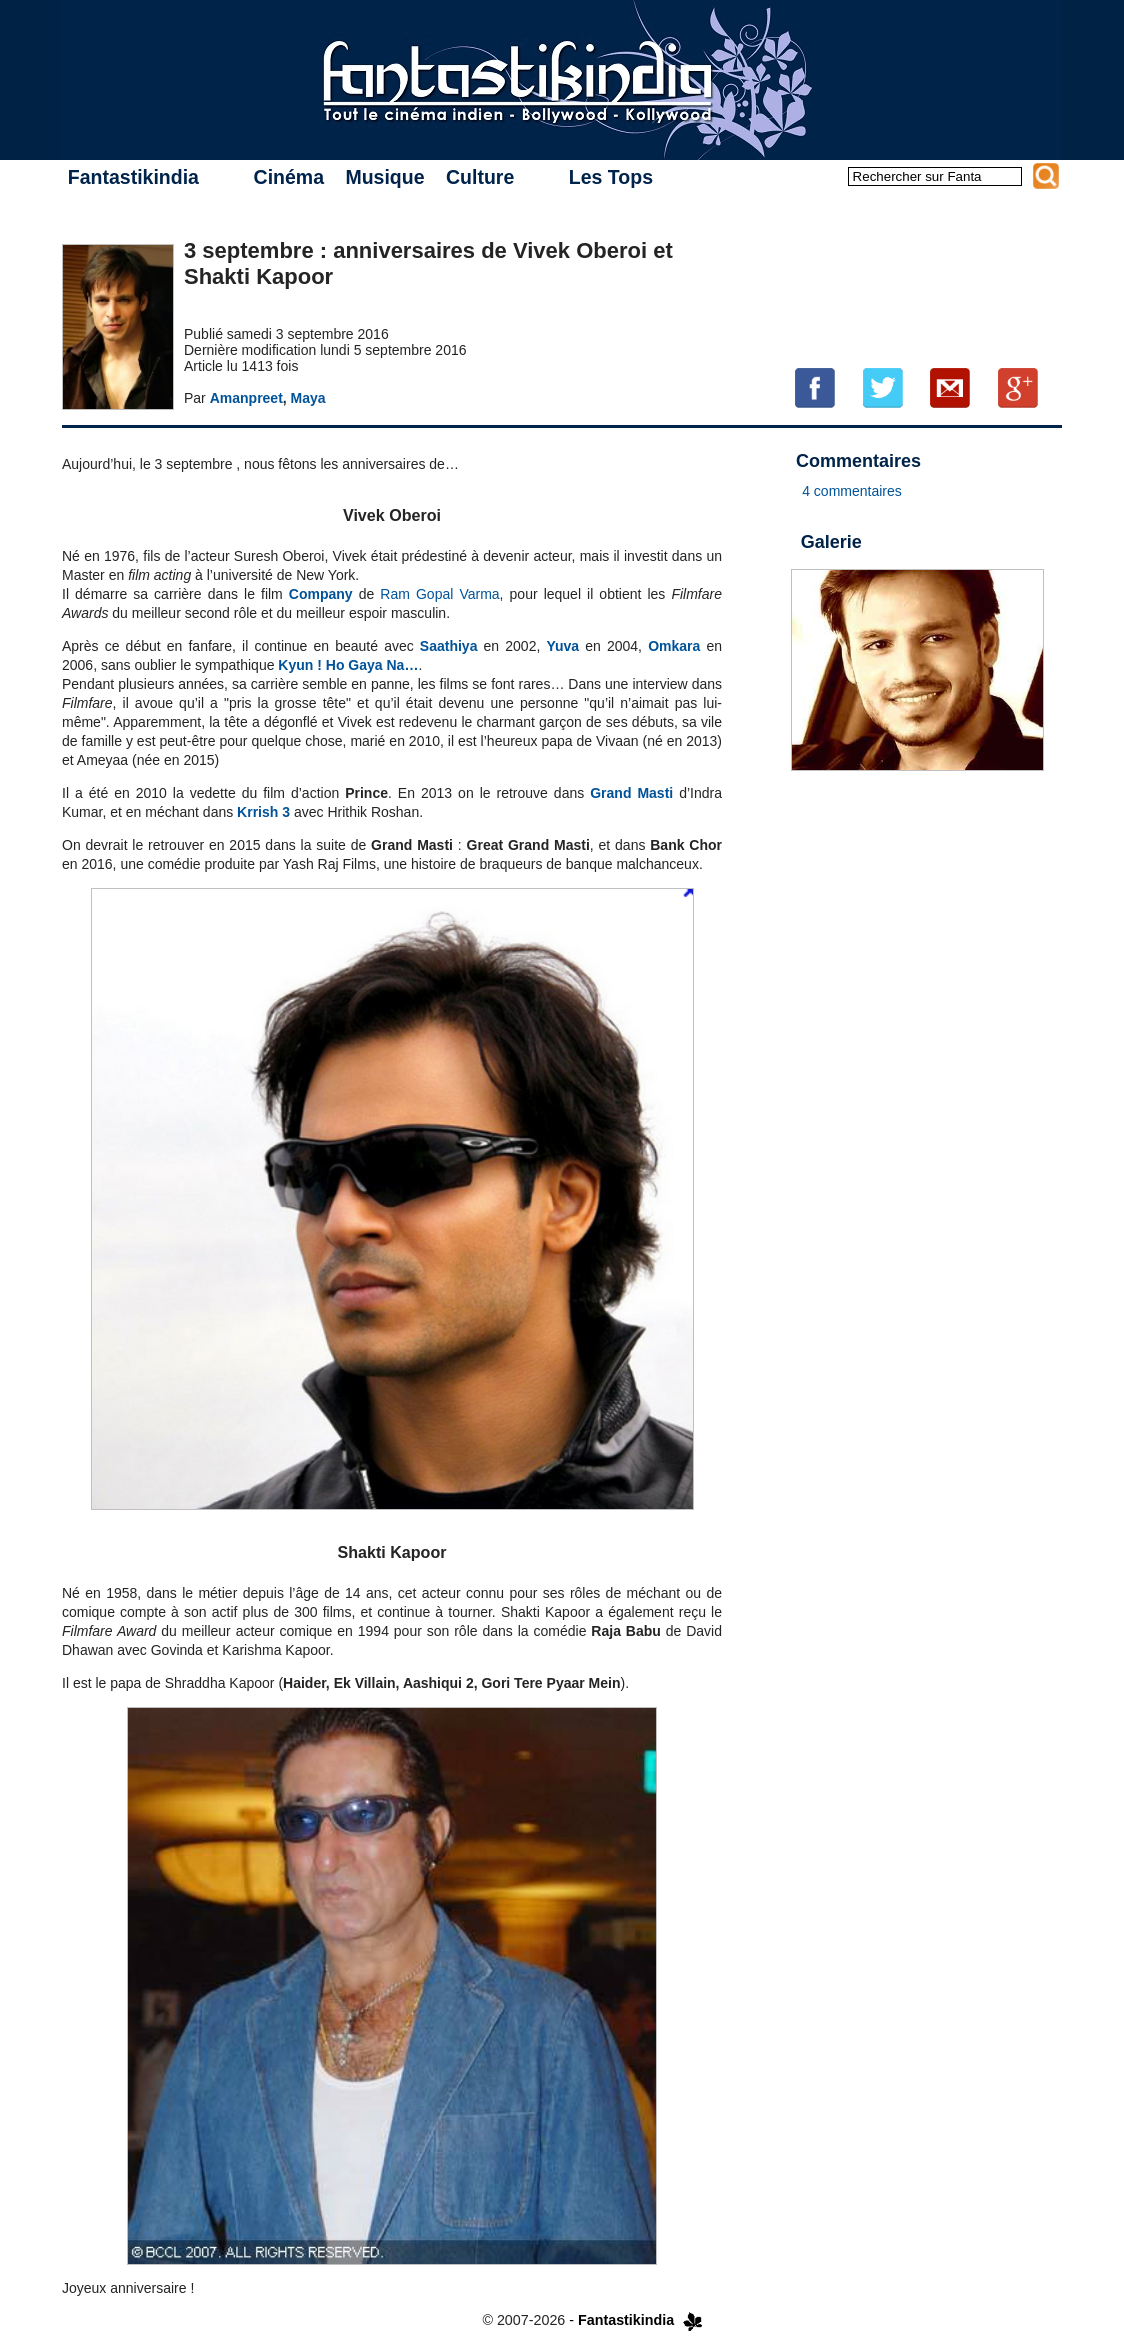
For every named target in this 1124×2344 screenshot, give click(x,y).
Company (321, 594)
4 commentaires (852, 491)
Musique (384, 177)
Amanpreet (246, 398)
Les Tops (611, 177)
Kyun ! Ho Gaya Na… (348, 665)
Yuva (562, 646)
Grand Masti (631, 793)
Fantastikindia (133, 177)
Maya (308, 398)
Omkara (674, 646)
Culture (480, 177)
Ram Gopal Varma (439, 594)
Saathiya (449, 646)
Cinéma (289, 177)
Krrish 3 (263, 812)
